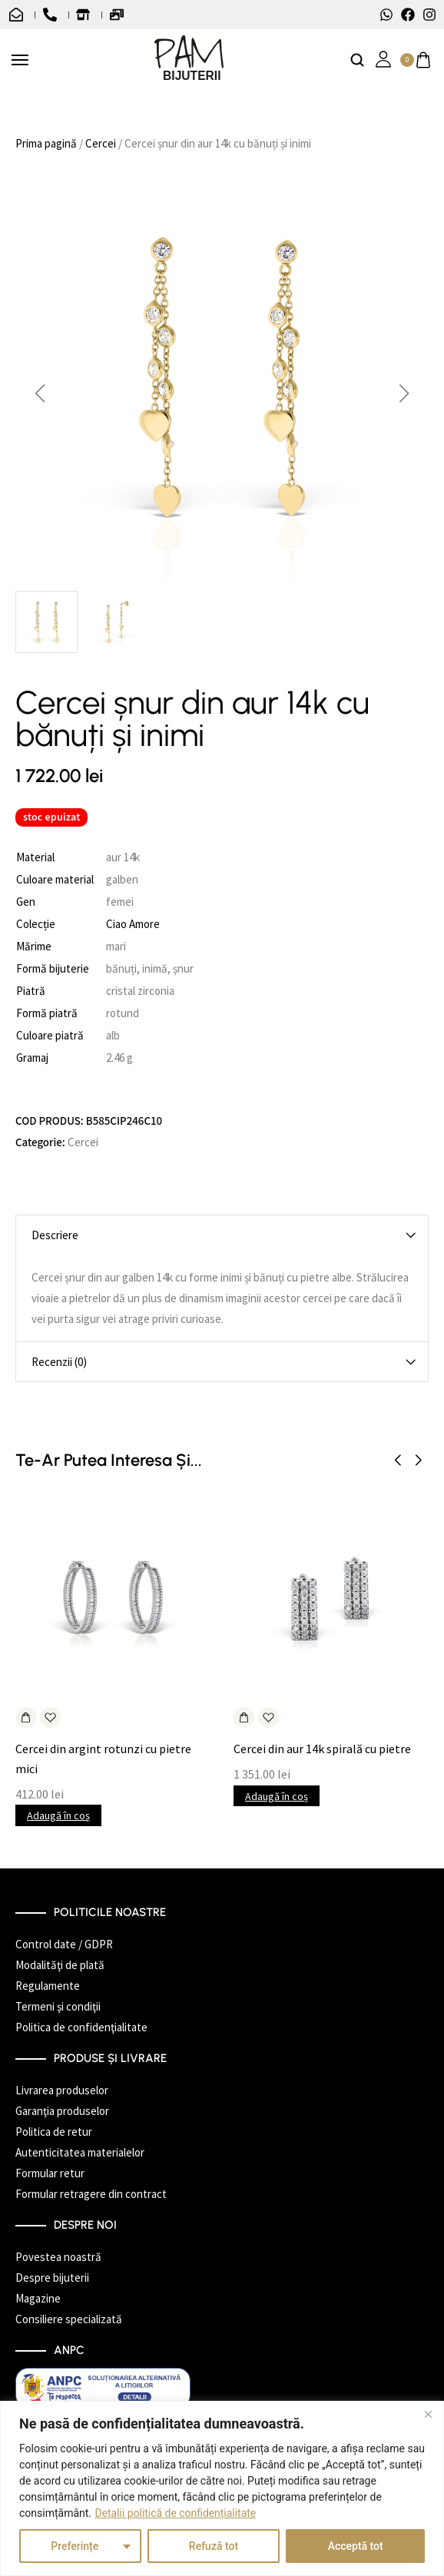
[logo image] (189, 58)
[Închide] (428, 2414)
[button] (40, 393)
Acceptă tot (355, 2546)
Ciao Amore (133, 924)
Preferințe (74, 2546)
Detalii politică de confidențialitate (176, 2513)
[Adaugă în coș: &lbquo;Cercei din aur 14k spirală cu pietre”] (244, 1717)
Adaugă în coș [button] (58, 1815)
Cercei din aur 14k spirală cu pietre (322, 1748)
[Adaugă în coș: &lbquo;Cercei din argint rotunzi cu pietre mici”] (25, 1717)
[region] (222, 2488)
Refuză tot (213, 2546)
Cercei (100, 143)
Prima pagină (46, 143)
